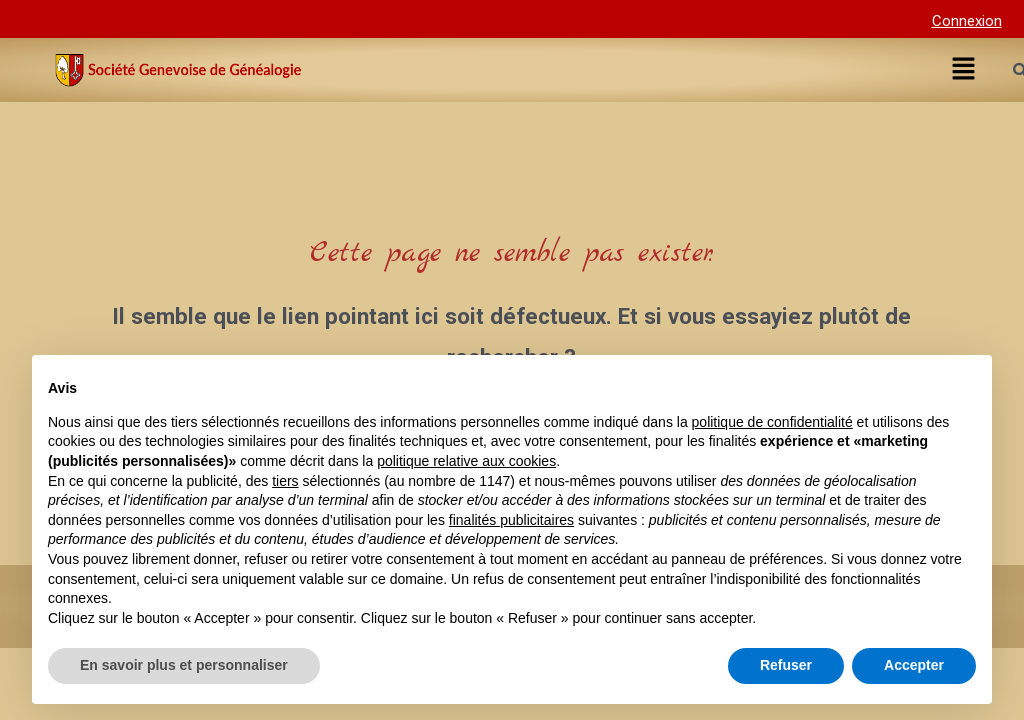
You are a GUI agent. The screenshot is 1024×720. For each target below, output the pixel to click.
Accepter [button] (914, 665)
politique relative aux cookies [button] (466, 461)
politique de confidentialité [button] (772, 422)
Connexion (967, 21)
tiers (285, 481)
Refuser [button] (786, 665)
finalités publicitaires (511, 520)
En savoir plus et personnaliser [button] (184, 665)
